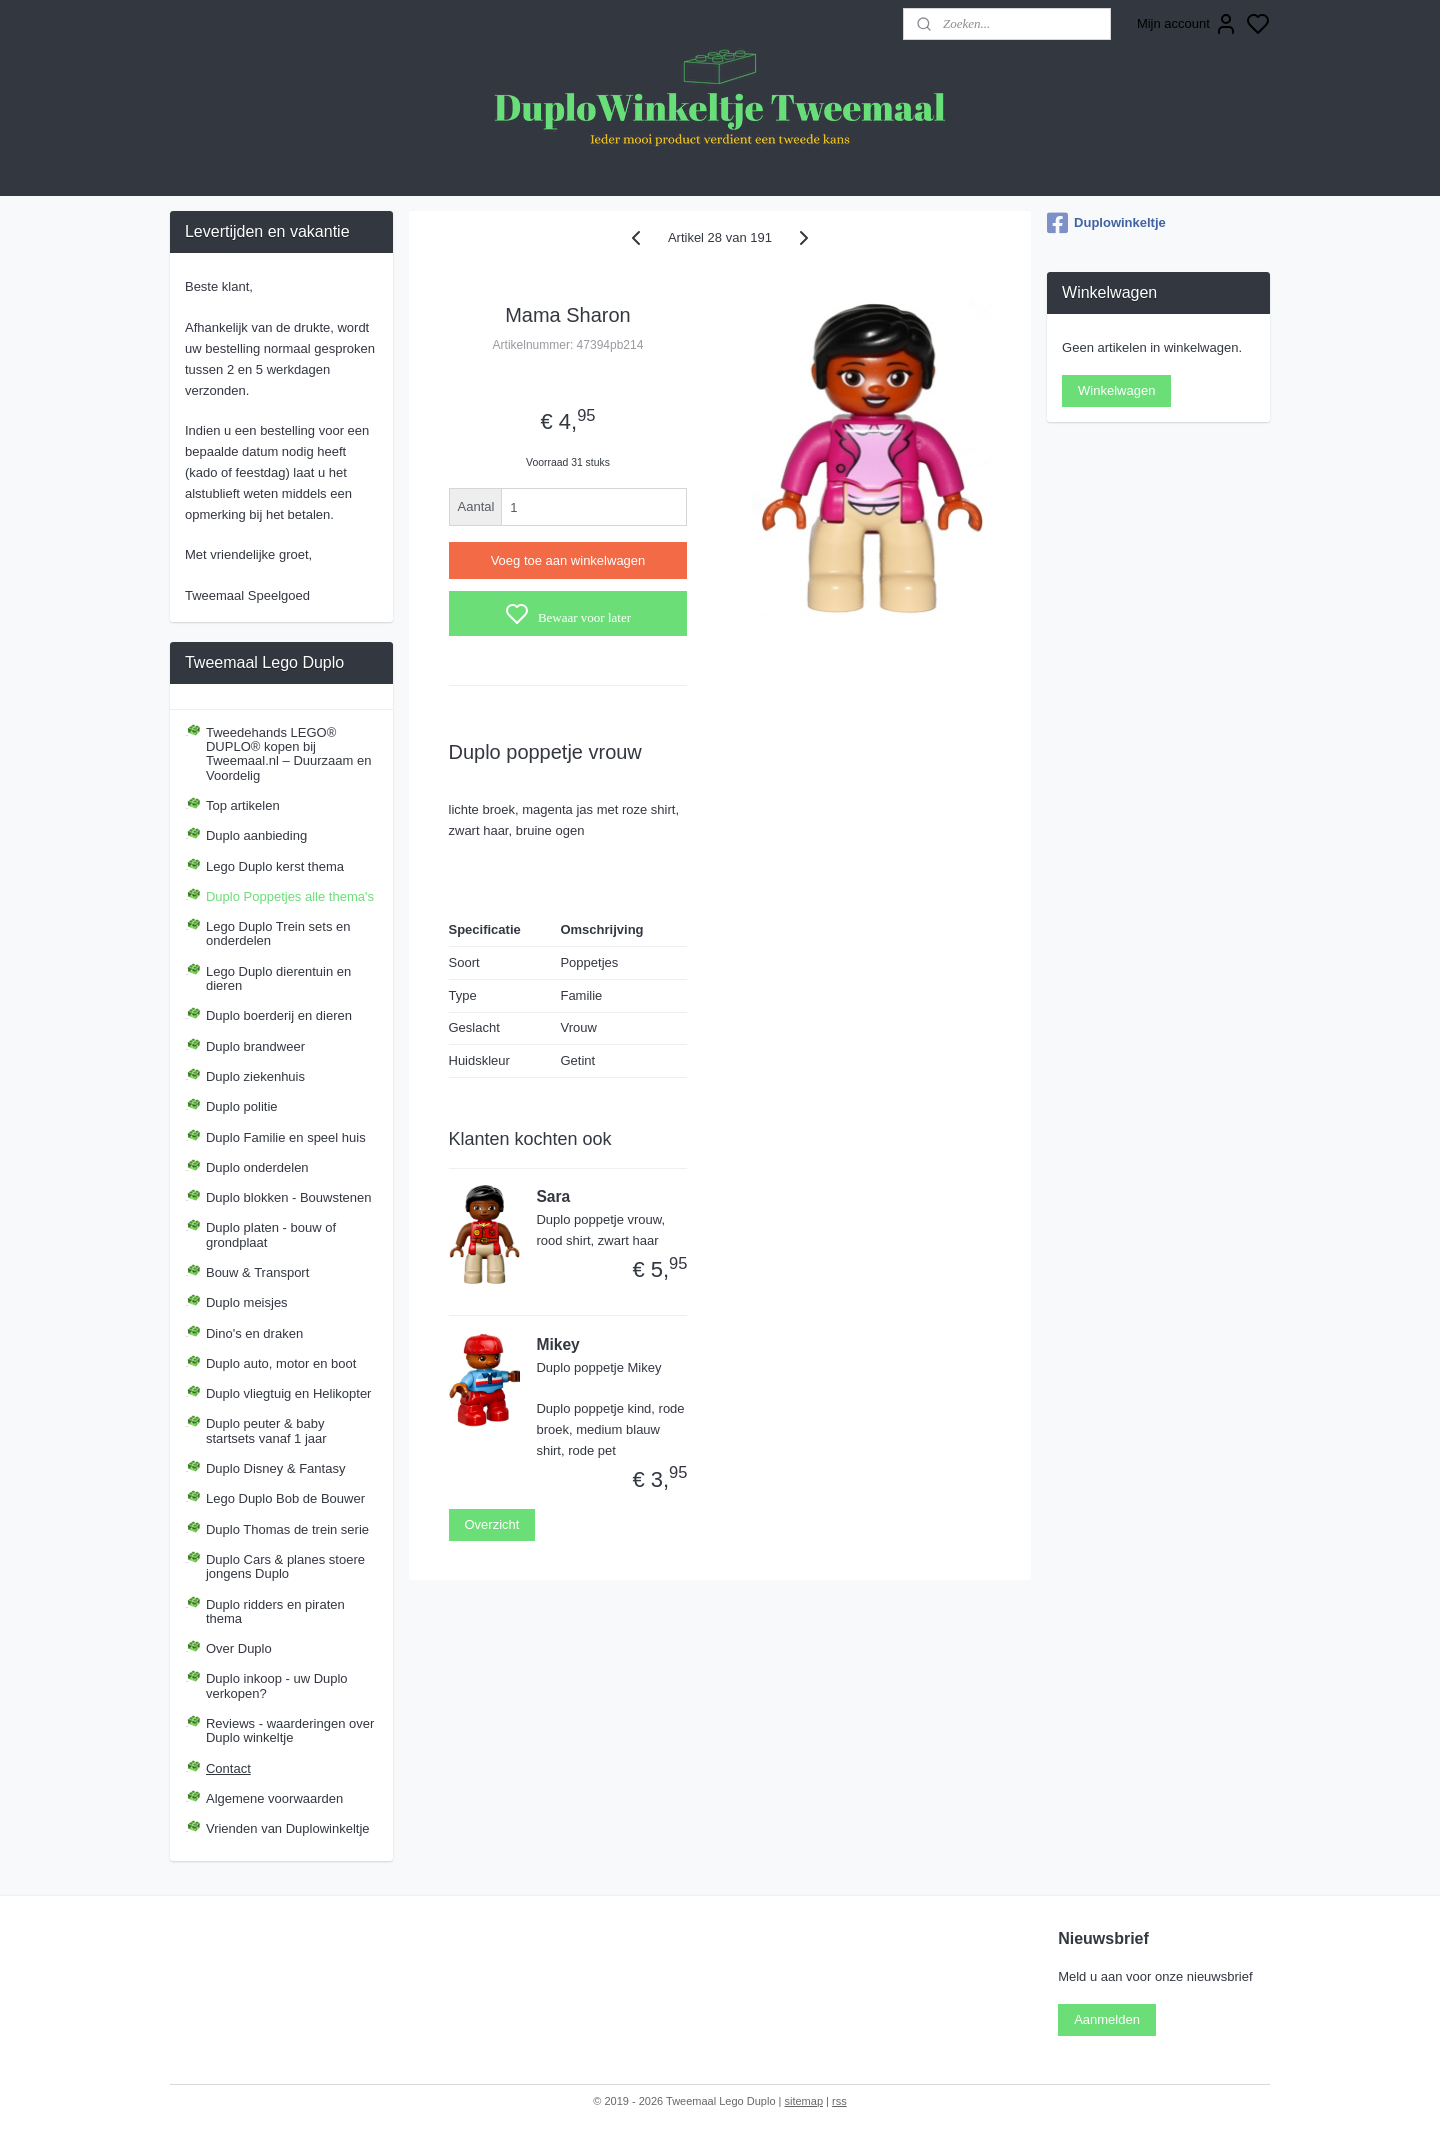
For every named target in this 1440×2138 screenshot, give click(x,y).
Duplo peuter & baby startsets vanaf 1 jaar (266, 1430)
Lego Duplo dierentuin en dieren (278, 978)
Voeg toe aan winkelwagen (568, 560)
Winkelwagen (1116, 390)
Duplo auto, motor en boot (281, 1363)
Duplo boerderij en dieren (279, 1015)
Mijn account (1187, 24)
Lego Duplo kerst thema (275, 866)
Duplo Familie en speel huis (286, 1137)
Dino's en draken (254, 1333)
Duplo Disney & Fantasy (275, 1468)
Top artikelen (243, 805)
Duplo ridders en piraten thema (275, 1611)
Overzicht (492, 1524)
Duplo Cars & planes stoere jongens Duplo (285, 1566)
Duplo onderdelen (257, 1167)
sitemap (803, 2101)
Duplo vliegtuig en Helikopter (288, 1393)
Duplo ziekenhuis (255, 1076)
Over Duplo (239, 1648)
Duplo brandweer (255, 1046)
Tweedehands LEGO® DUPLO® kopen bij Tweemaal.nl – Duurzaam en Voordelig (288, 754)
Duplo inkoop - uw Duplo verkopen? (277, 1685)
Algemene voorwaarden (274, 1798)
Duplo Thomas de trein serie (287, 1529)
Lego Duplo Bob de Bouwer (285, 1498)
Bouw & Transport (257, 1272)
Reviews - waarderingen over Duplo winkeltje (290, 1730)
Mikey (557, 1344)
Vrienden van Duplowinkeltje (288, 1828)
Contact (228, 1768)
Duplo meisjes (247, 1302)
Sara (553, 1196)
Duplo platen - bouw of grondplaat (271, 1234)
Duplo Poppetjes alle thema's (290, 896)
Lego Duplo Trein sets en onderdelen (278, 933)
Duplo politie (242, 1106)
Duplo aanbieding (256, 835)
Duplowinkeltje (1106, 223)
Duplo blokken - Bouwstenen (289, 1197)
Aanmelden (1107, 2019)
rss (839, 2101)
